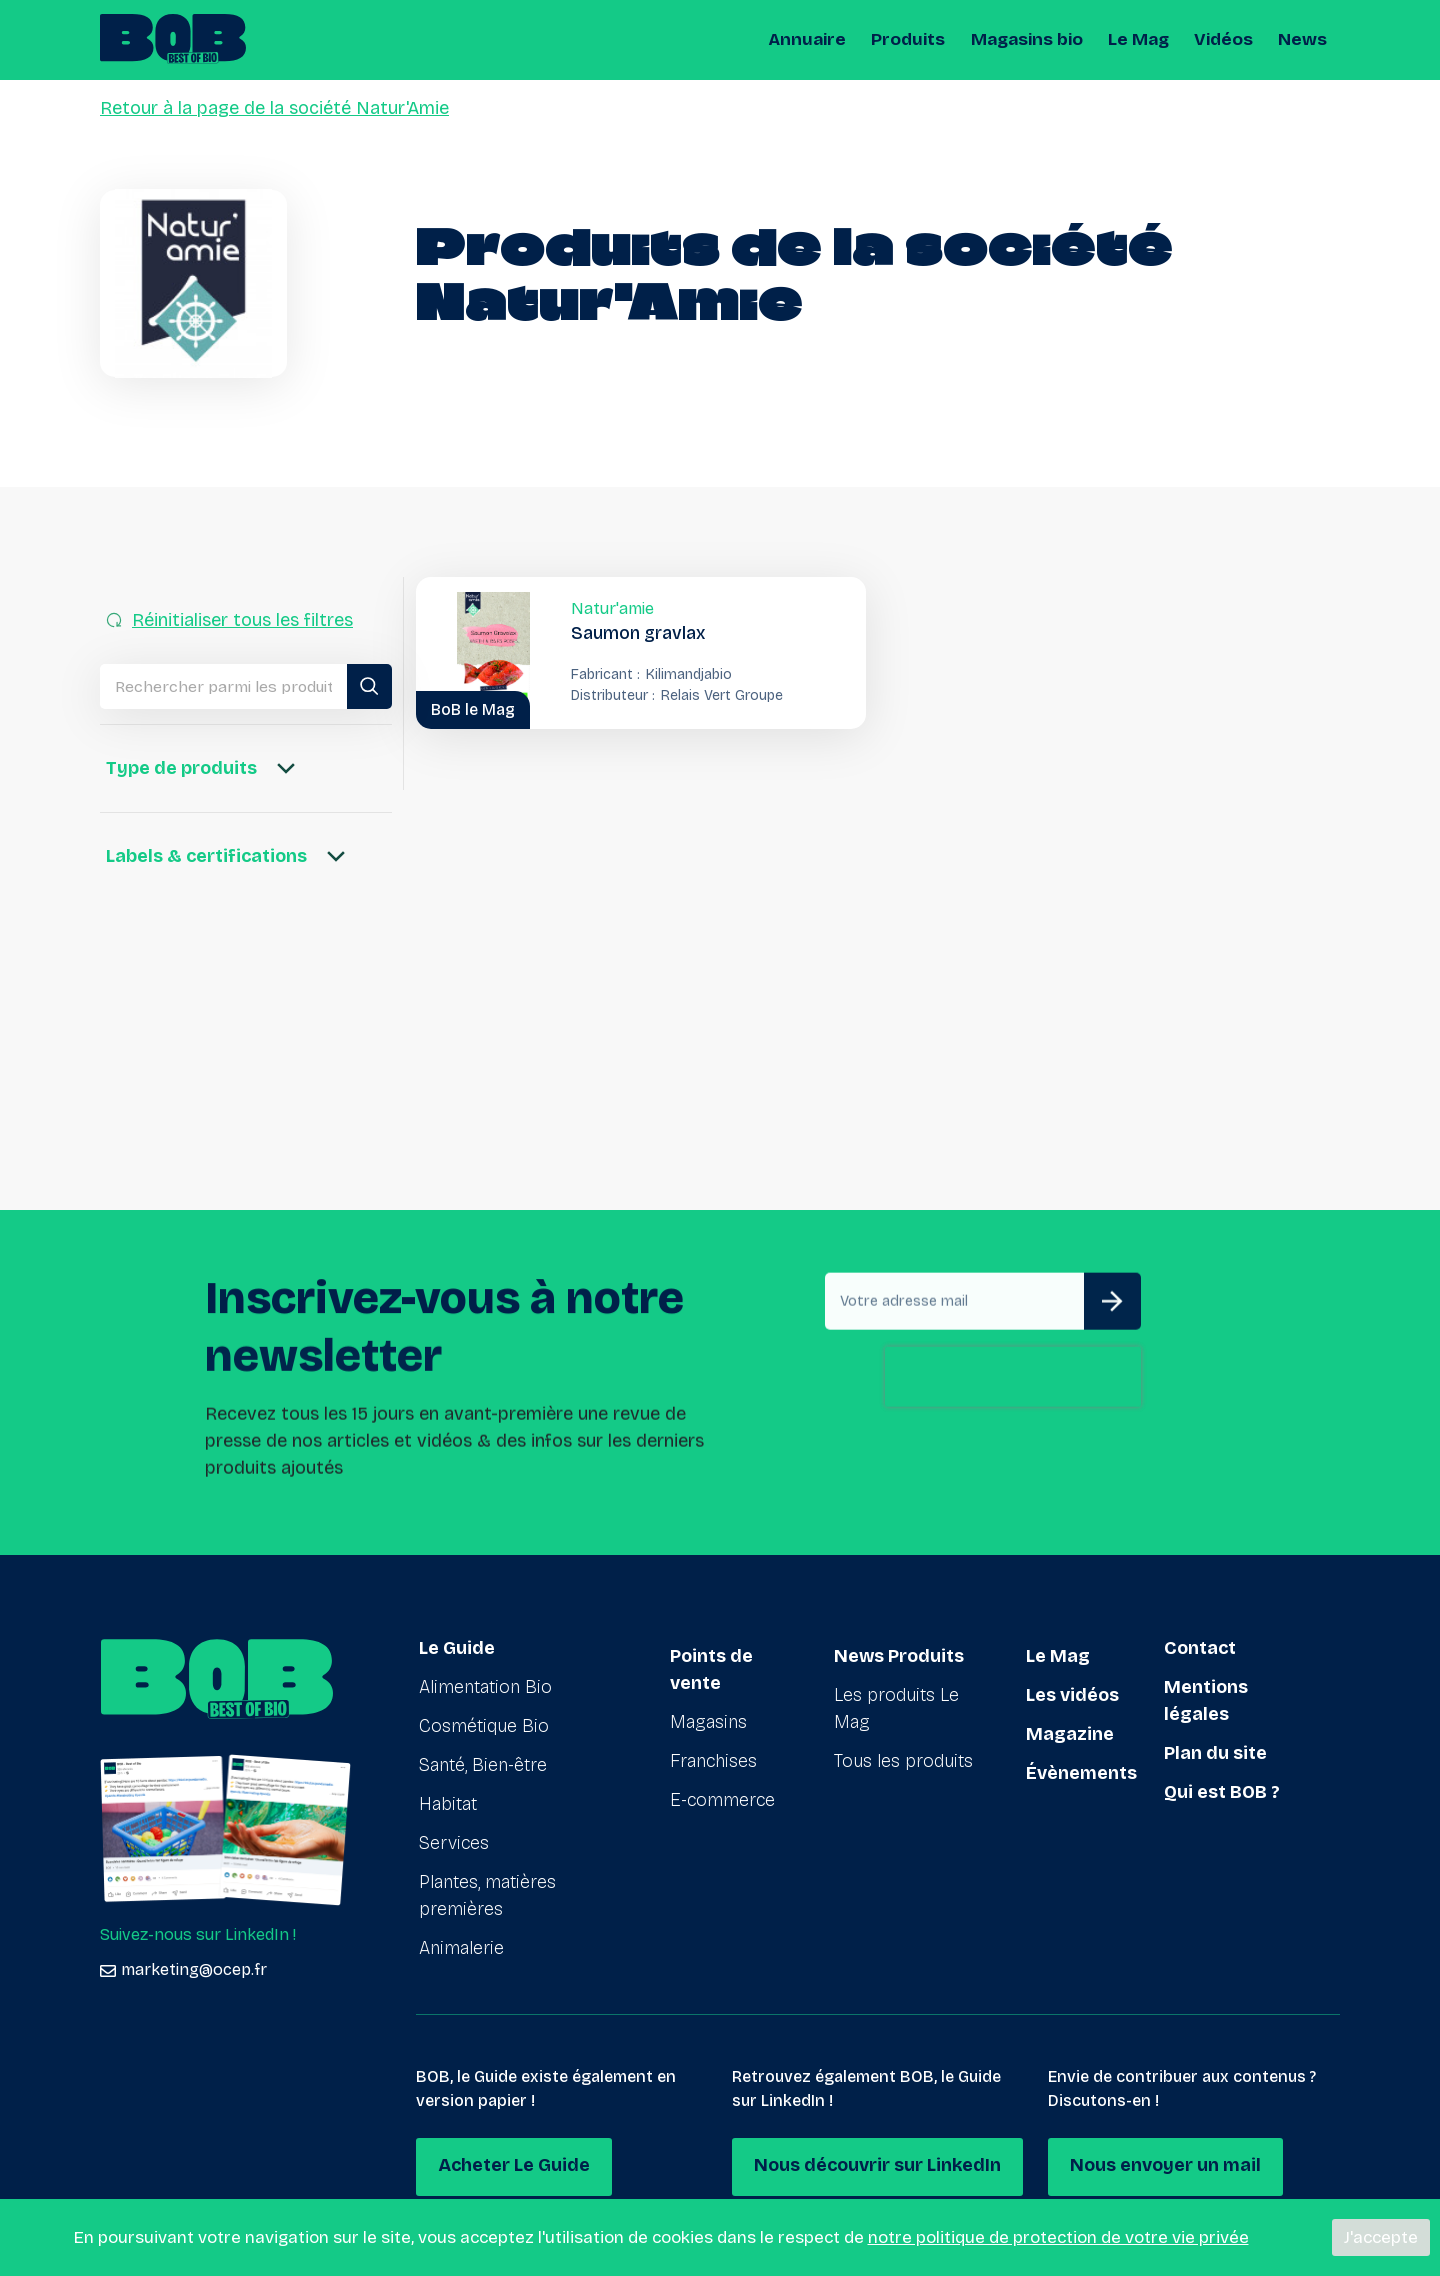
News (1303, 39)
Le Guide (457, 1648)
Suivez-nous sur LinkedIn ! (198, 1934)
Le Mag (1141, 39)
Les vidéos (1072, 1687)
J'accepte (1381, 2237)
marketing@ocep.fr (183, 1969)
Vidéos (1226, 39)
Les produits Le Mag (896, 1700)
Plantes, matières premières (487, 1895)
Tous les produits (903, 1753)
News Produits (899, 1648)
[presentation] (1013, 1467)
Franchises (713, 1753)
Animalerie (461, 1948)
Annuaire (818, 39)
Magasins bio (1031, 39)
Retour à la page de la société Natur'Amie (274, 108)
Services (454, 1843)
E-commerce (722, 1792)
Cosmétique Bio (484, 1726)
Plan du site (1215, 1753)
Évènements (1081, 1765)
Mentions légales (1206, 1700)
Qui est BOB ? (1222, 1792)
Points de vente (711, 1661)
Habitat (448, 1804)
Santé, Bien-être (483, 1765)
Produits (916, 39)
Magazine (1070, 1726)
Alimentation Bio (485, 1687)
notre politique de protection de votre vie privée (1058, 2237)
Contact (1200, 1648)
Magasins (708, 1714)
